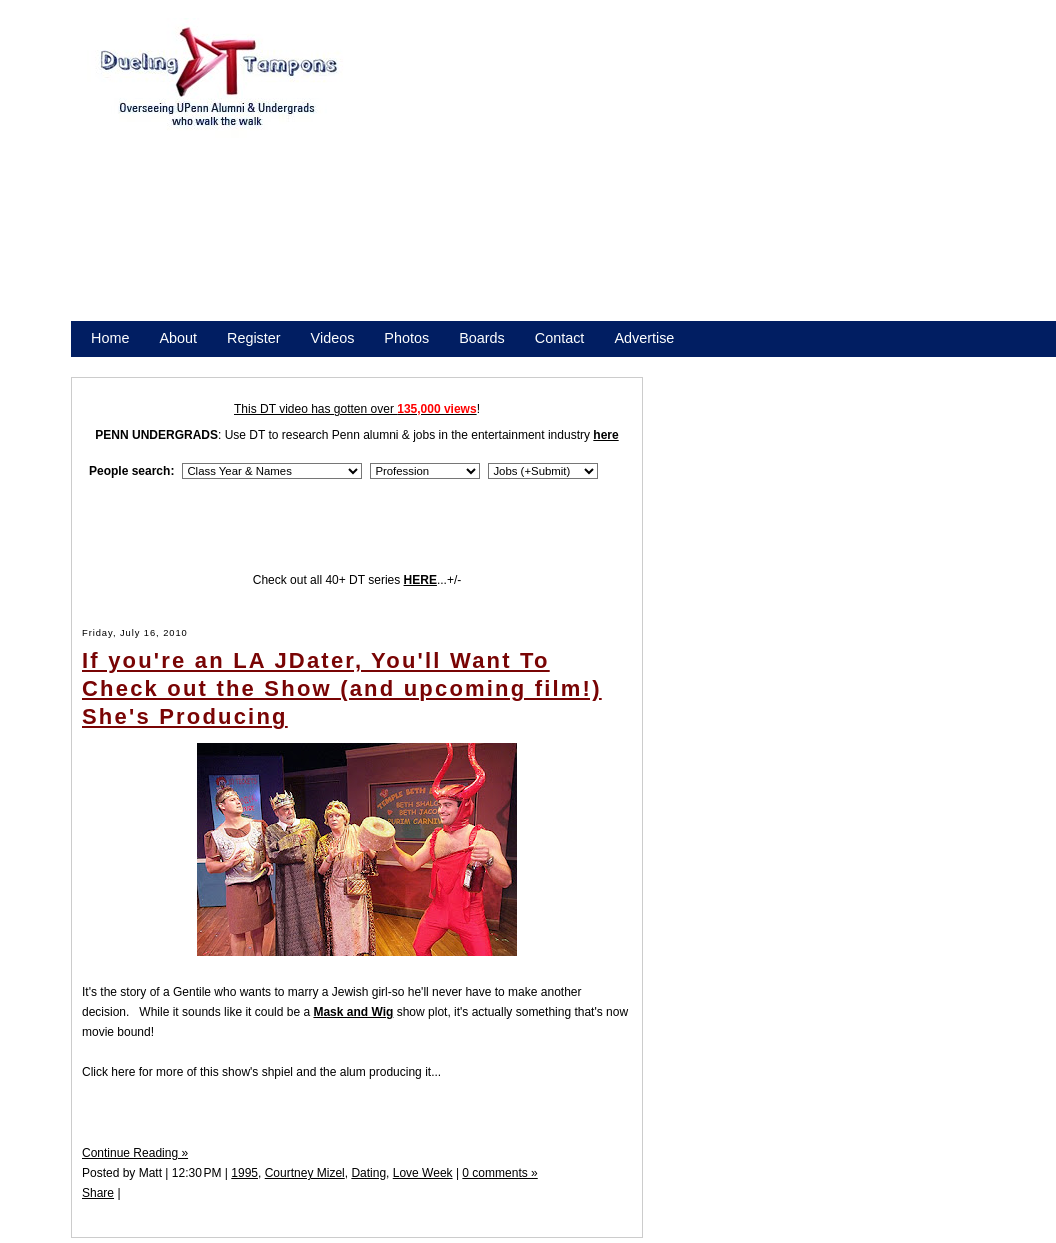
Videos (333, 338)
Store (108, 364)
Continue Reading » (135, 1153)
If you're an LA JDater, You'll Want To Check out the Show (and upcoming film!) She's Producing (342, 688)
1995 (244, 1173)
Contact (560, 338)
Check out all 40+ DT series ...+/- (357, 580)
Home (110, 338)
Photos (406, 338)
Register (254, 338)
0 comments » (499, 1173)
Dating (368, 1173)
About (178, 338)
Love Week (423, 1173)
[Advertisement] (657, 178)
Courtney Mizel (305, 1173)
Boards (482, 338)
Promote (182, 364)
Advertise (644, 338)
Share (98, 1193)
